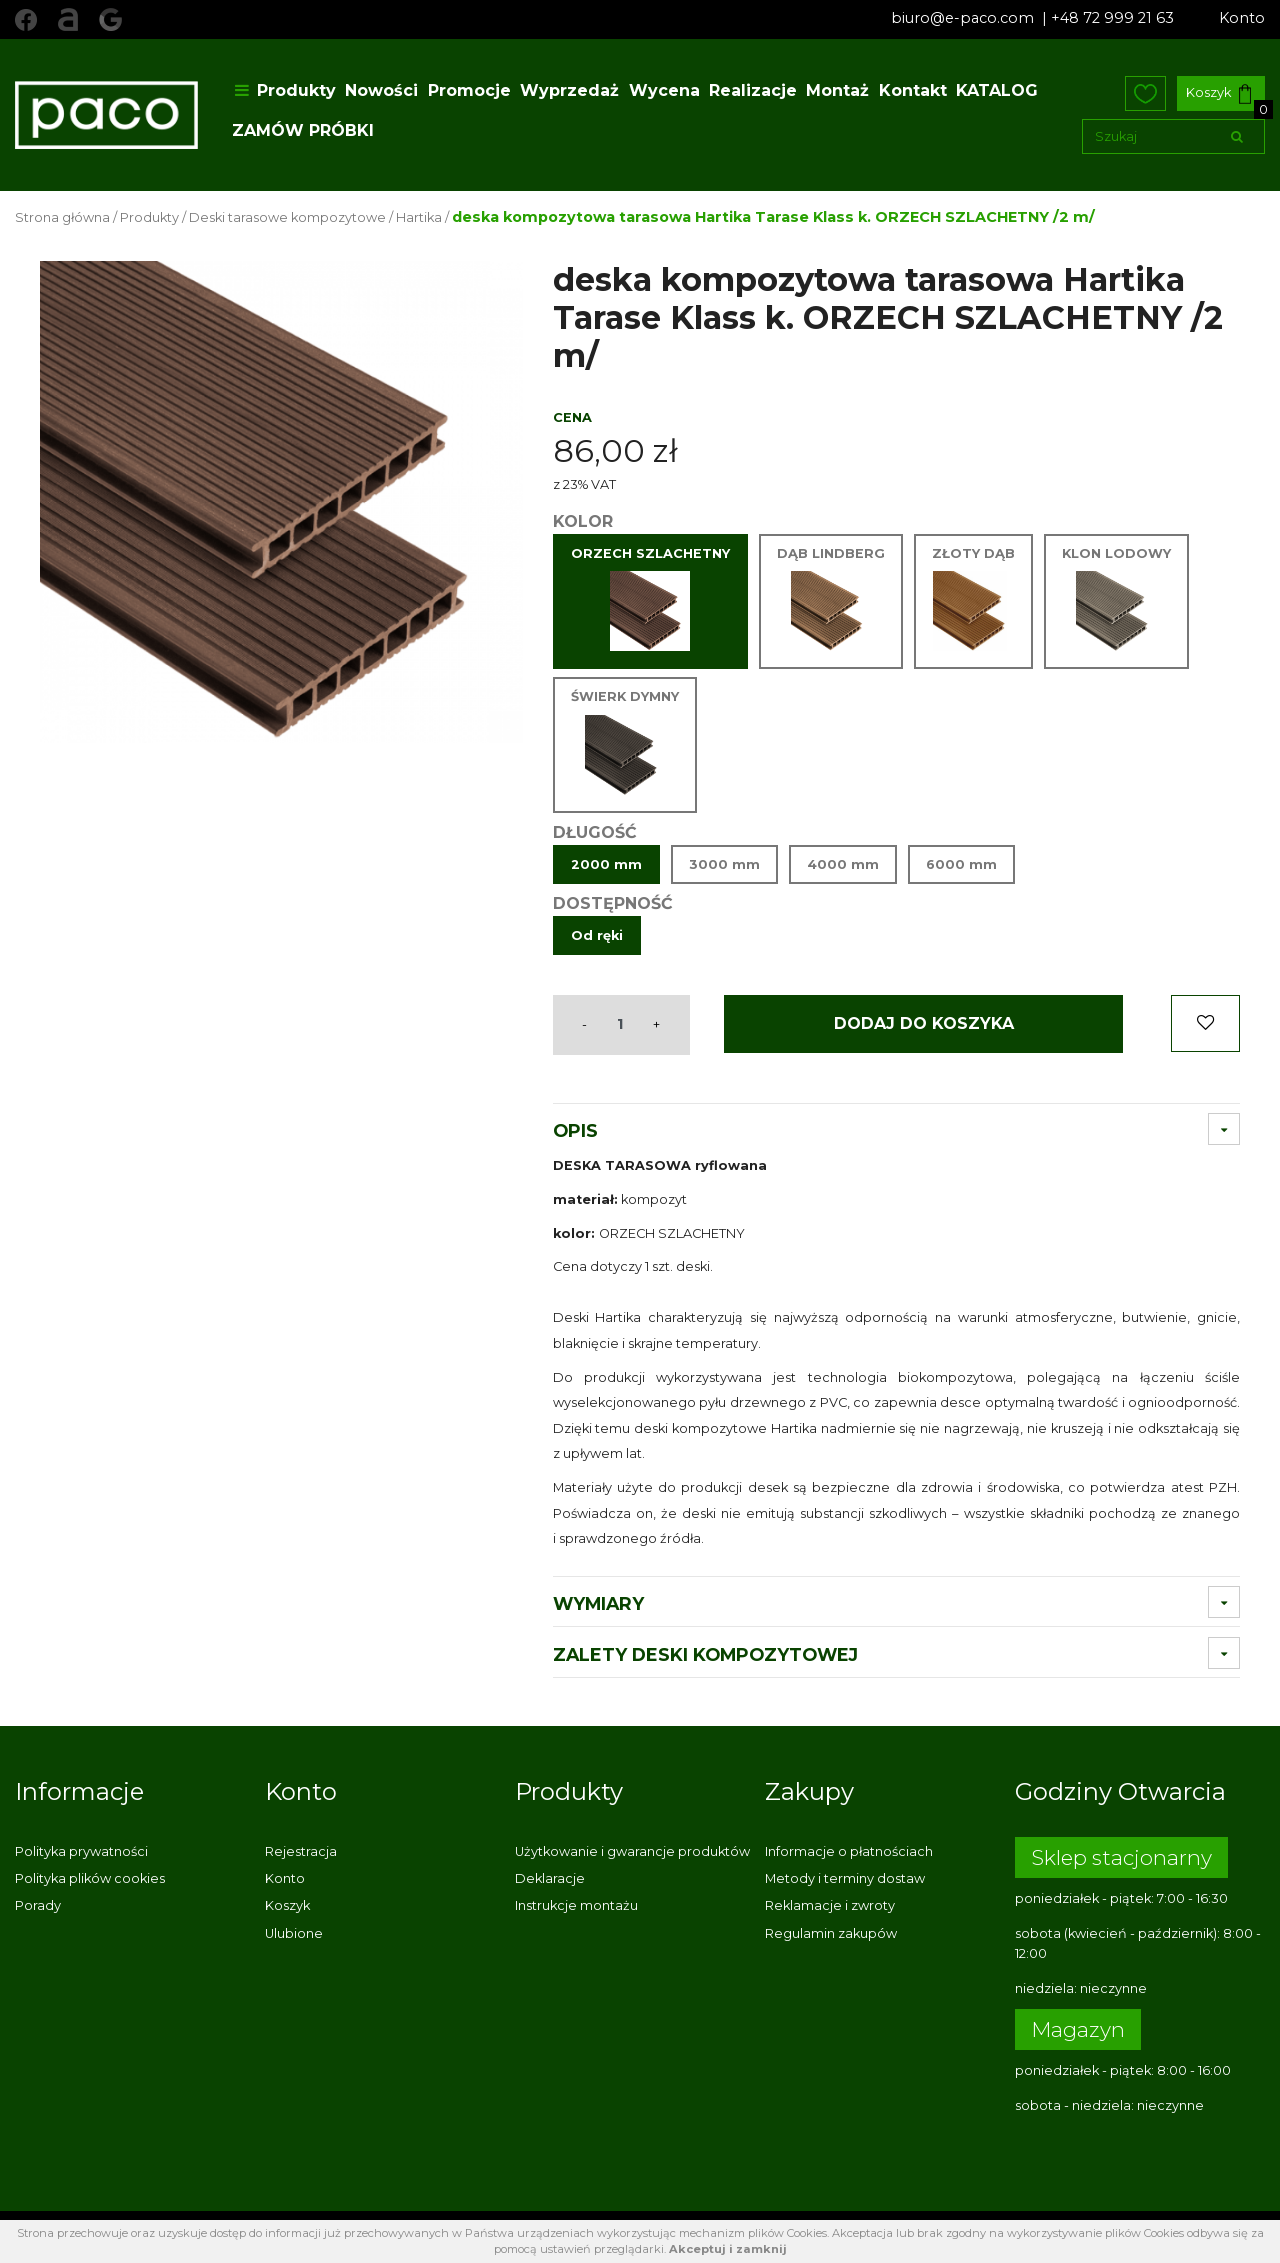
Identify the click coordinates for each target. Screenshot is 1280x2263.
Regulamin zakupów (831, 1933)
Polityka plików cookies (90, 1878)
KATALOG (997, 90)
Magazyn (1078, 2029)
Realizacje (753, 90)
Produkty (284, 90)
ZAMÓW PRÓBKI (303, 130)
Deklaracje (550, 1878)
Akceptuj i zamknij (728, 2249)
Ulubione (294, 1933)
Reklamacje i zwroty (830, 1905)
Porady (38, 1905)
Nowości (381, 90)
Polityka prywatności (81, 1851)
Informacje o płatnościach (849, 1851)
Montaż (837, 90)
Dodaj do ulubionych (1205, 1023)
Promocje (469, 90)
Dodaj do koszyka (924, 1023)
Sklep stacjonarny (1121, 1857)
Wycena (664, 90)
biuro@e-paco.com (964, 18)
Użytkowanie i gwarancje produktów (632, 1851)
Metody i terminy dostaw (845, 1878)
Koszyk (1218, 94)
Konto (1242, 18)
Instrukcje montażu (576, 1905)
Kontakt (913, 90)
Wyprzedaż (569, 90)
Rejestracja (301, 1851)
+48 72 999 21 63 (1112, 18)
